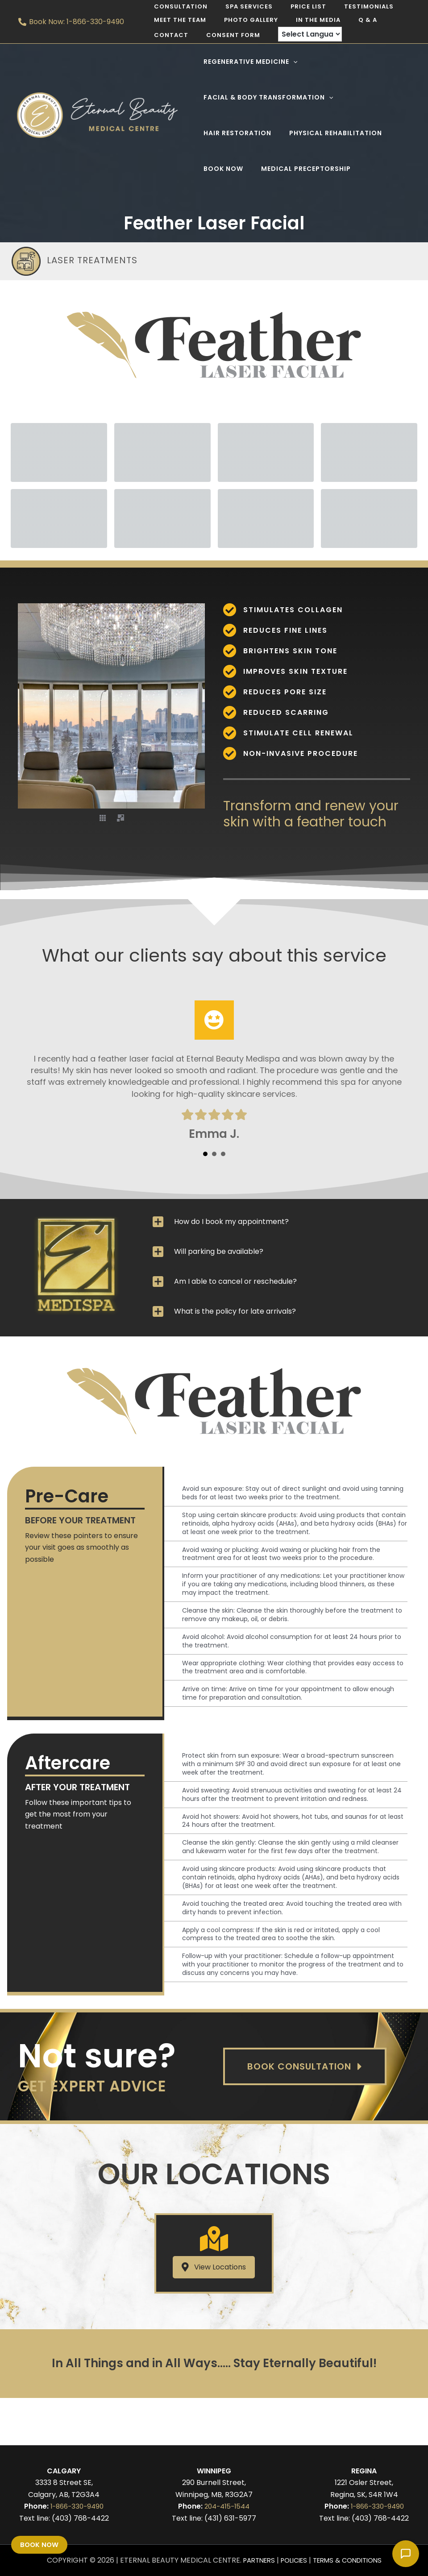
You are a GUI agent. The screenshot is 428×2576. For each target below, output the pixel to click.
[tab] (279, 1222)
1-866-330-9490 (77, 2506)
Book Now (40, 2544)
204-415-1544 (227, 2506)
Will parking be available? (218, 1251)
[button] (103, 817)
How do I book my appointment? (231, 1221)
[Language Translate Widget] (248, 34)
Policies (292, 2560)
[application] (291, 61)
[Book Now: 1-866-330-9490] (71, 22)
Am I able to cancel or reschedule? (235, 1281)
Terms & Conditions (351, 2560)
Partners (253, 2560)
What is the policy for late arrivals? (235, 1311)
